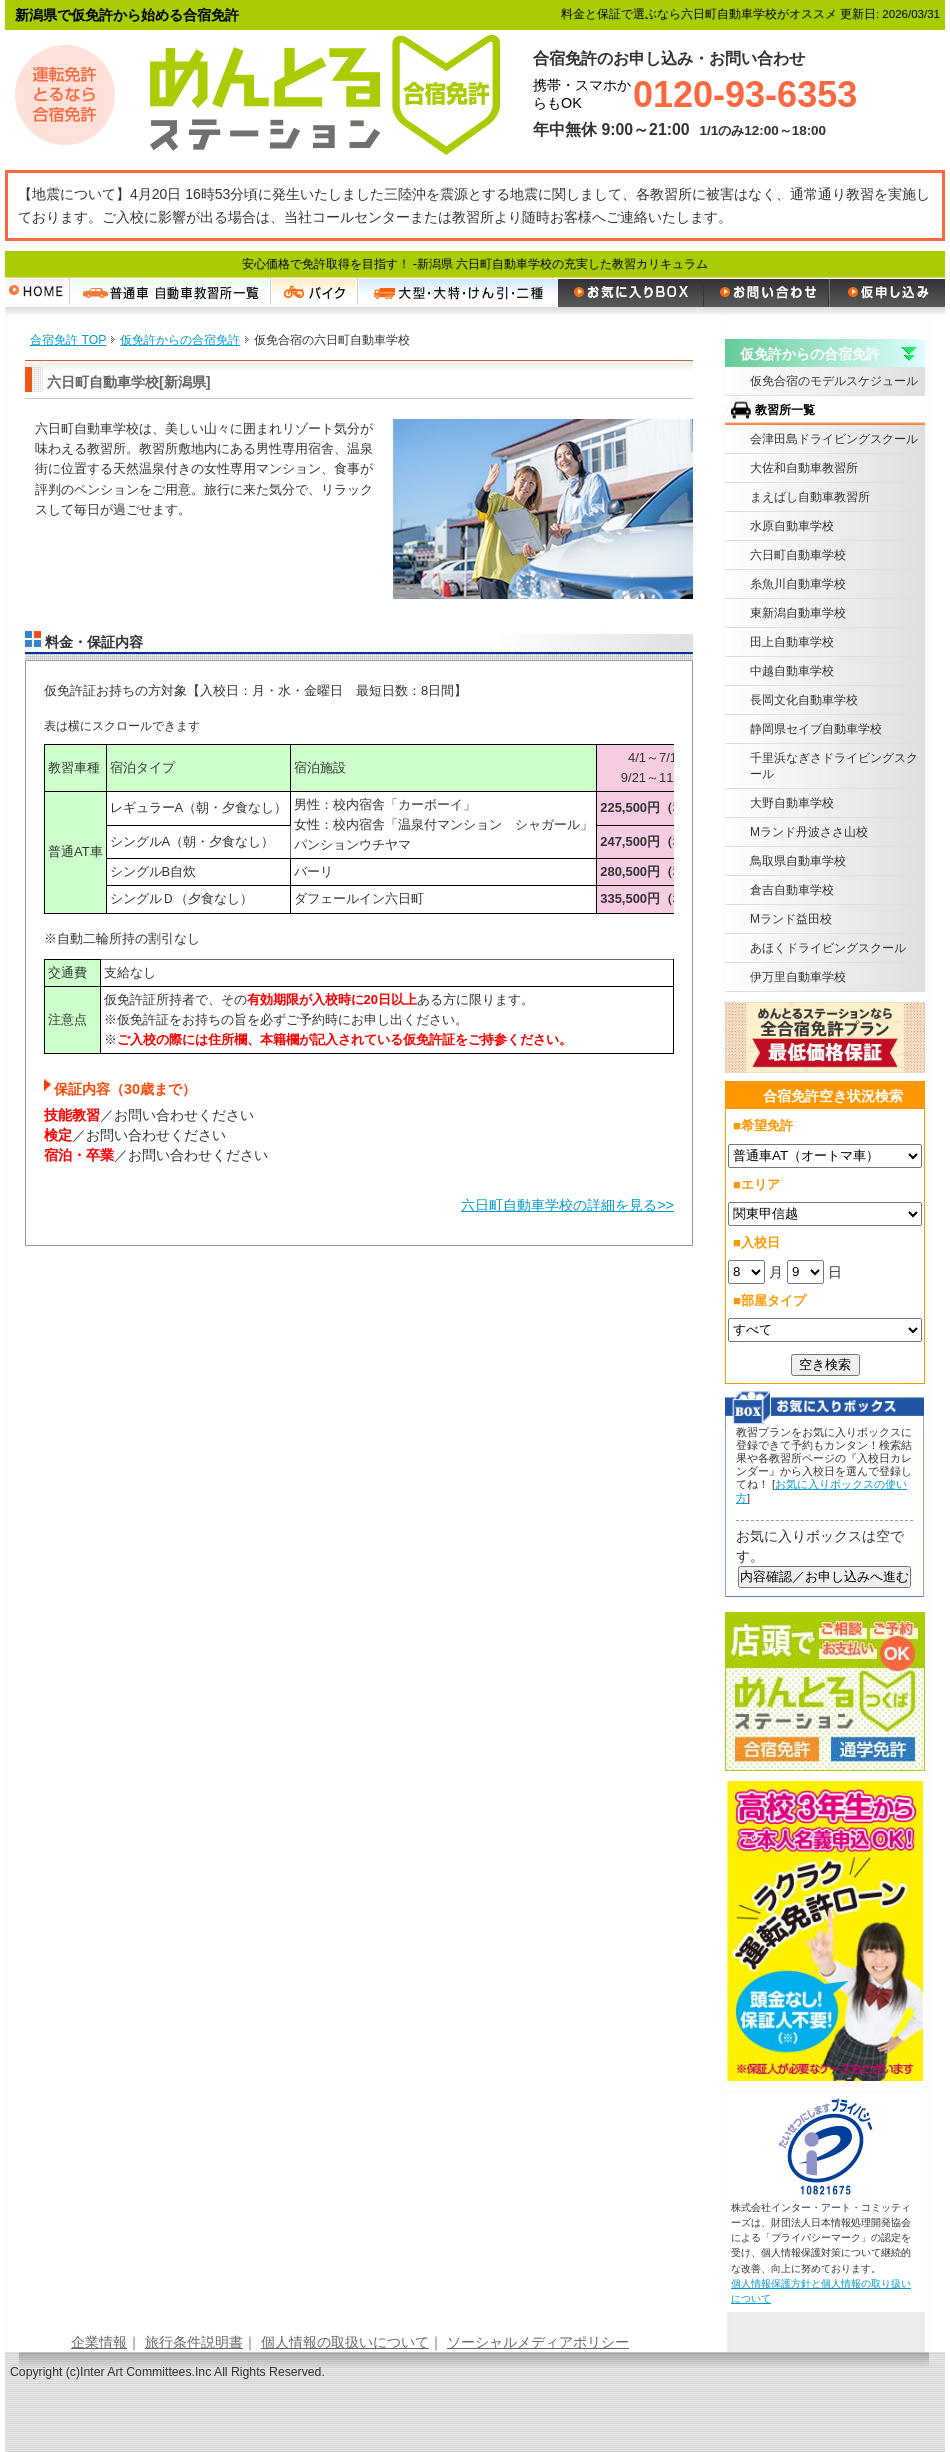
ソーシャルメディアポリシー (538, 2342)
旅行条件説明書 (194, 2342)
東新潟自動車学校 (798, 613)
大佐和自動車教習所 (804, 468)
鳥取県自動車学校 (798, 861)
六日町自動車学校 (798, 555)
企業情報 (99, 2342)
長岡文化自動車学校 (804, 700)
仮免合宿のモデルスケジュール (834, 381)
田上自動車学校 (792, 642)
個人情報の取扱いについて (345, 2342)
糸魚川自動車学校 (798, 584)
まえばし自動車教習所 (810, 497)
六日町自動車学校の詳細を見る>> (567, 1205)
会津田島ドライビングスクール (834, 439)
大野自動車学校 (792, 803)
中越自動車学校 (792, 671)
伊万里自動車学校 (798, 977)
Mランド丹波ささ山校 (809, 832)
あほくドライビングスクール (828, 948)
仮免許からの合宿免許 (810, 354)
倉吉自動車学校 (792, 890)
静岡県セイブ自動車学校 (816, 729)
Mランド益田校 (791, 919)
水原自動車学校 (792, 526)
